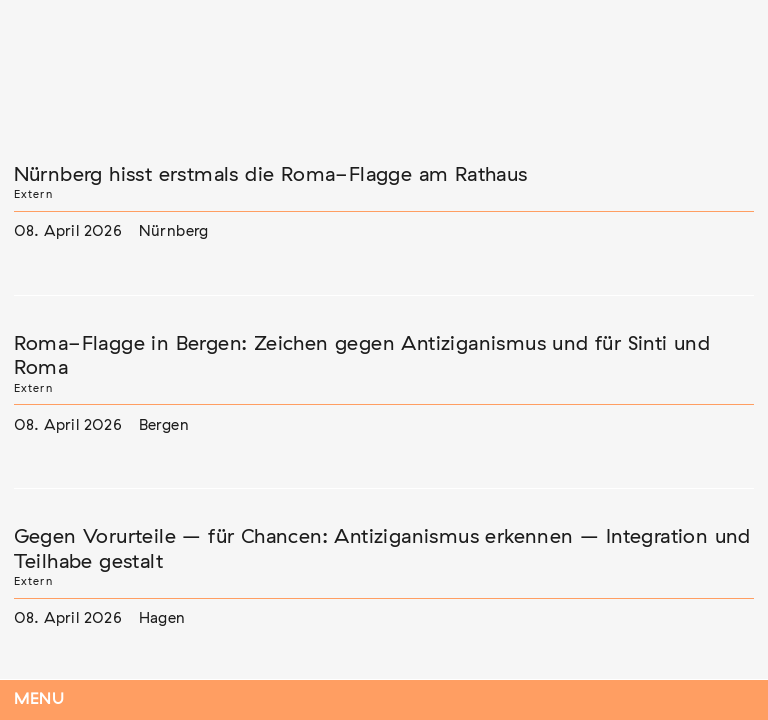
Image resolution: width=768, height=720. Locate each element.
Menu (39, 699)
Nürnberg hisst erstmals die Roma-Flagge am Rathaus (271, 175)
